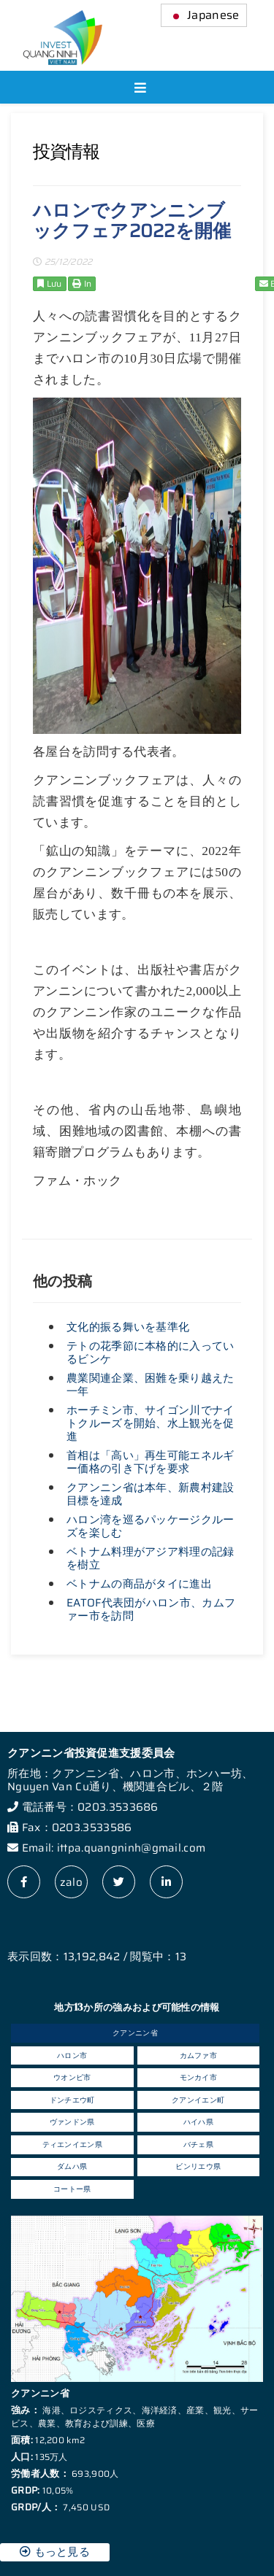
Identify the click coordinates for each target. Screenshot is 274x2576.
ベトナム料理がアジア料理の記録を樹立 (150, 1558)
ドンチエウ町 (72, 2100)
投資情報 (66, 152)
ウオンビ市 (72, 2077)
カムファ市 (199, 2055)
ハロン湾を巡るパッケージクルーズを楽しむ (150, 1526)
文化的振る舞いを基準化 (127, 1327)
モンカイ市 (199, 2077)
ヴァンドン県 (72, 2121)
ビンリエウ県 (198, 2166)
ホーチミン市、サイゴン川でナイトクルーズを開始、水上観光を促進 (150, 1423)
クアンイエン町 (198, 2100)
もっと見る (55, 2552)
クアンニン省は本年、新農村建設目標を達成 (150, 1494)
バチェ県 (198, 2144)
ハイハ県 (198, 2121)
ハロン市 (72, 2055)
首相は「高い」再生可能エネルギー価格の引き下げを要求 (150, 1462)
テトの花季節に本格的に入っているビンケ (150, 1352)
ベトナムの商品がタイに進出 (139, 1584)
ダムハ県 (72, 2166)
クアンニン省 (135, 2032)
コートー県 (72, 2189)
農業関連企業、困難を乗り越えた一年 (150, 1384)
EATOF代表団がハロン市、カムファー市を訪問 (150, 1609)
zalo (71, 1882)
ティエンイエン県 (72, 2144)
